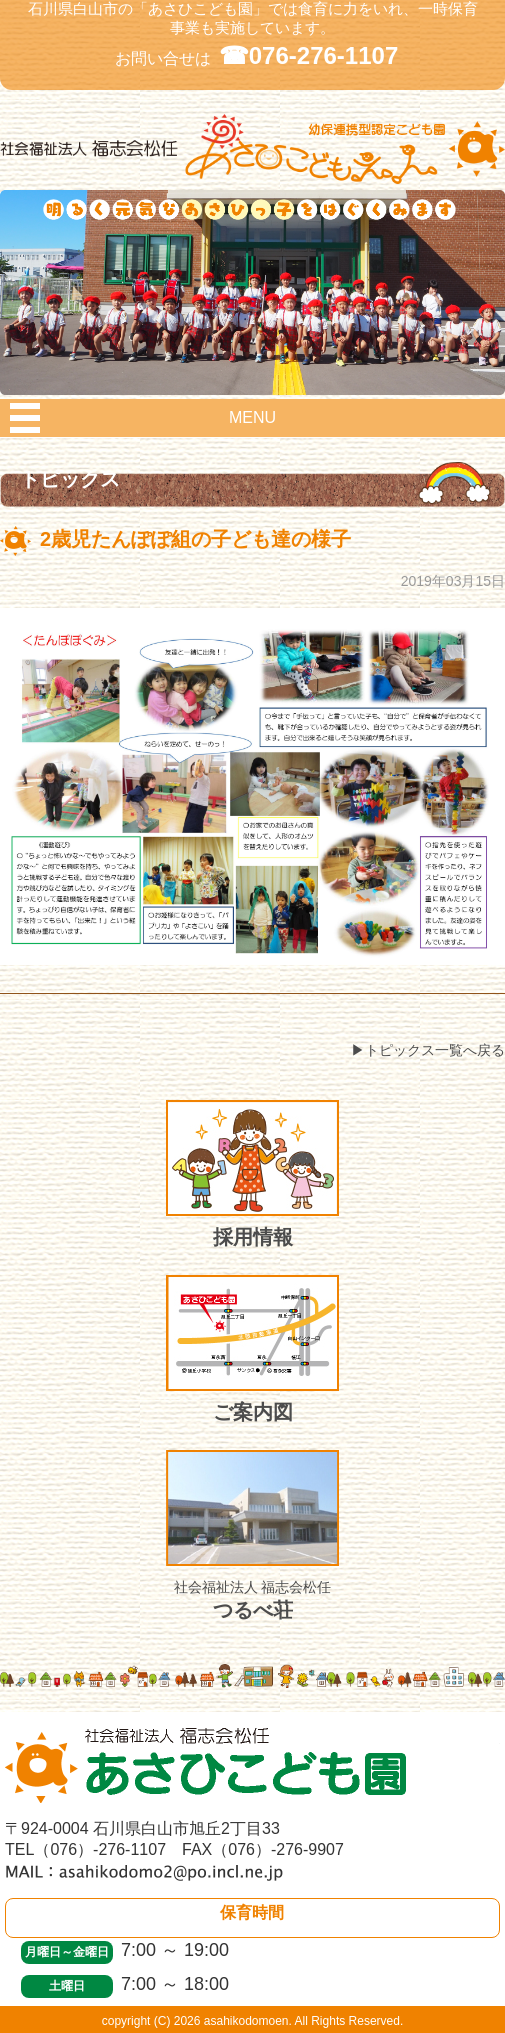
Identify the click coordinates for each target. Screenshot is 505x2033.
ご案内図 (252, 1349)
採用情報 (252, 1174)
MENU (252, 417)
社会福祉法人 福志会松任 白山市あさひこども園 (252, 166)
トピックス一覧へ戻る (435, 1050)
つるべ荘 (252, 1535)
